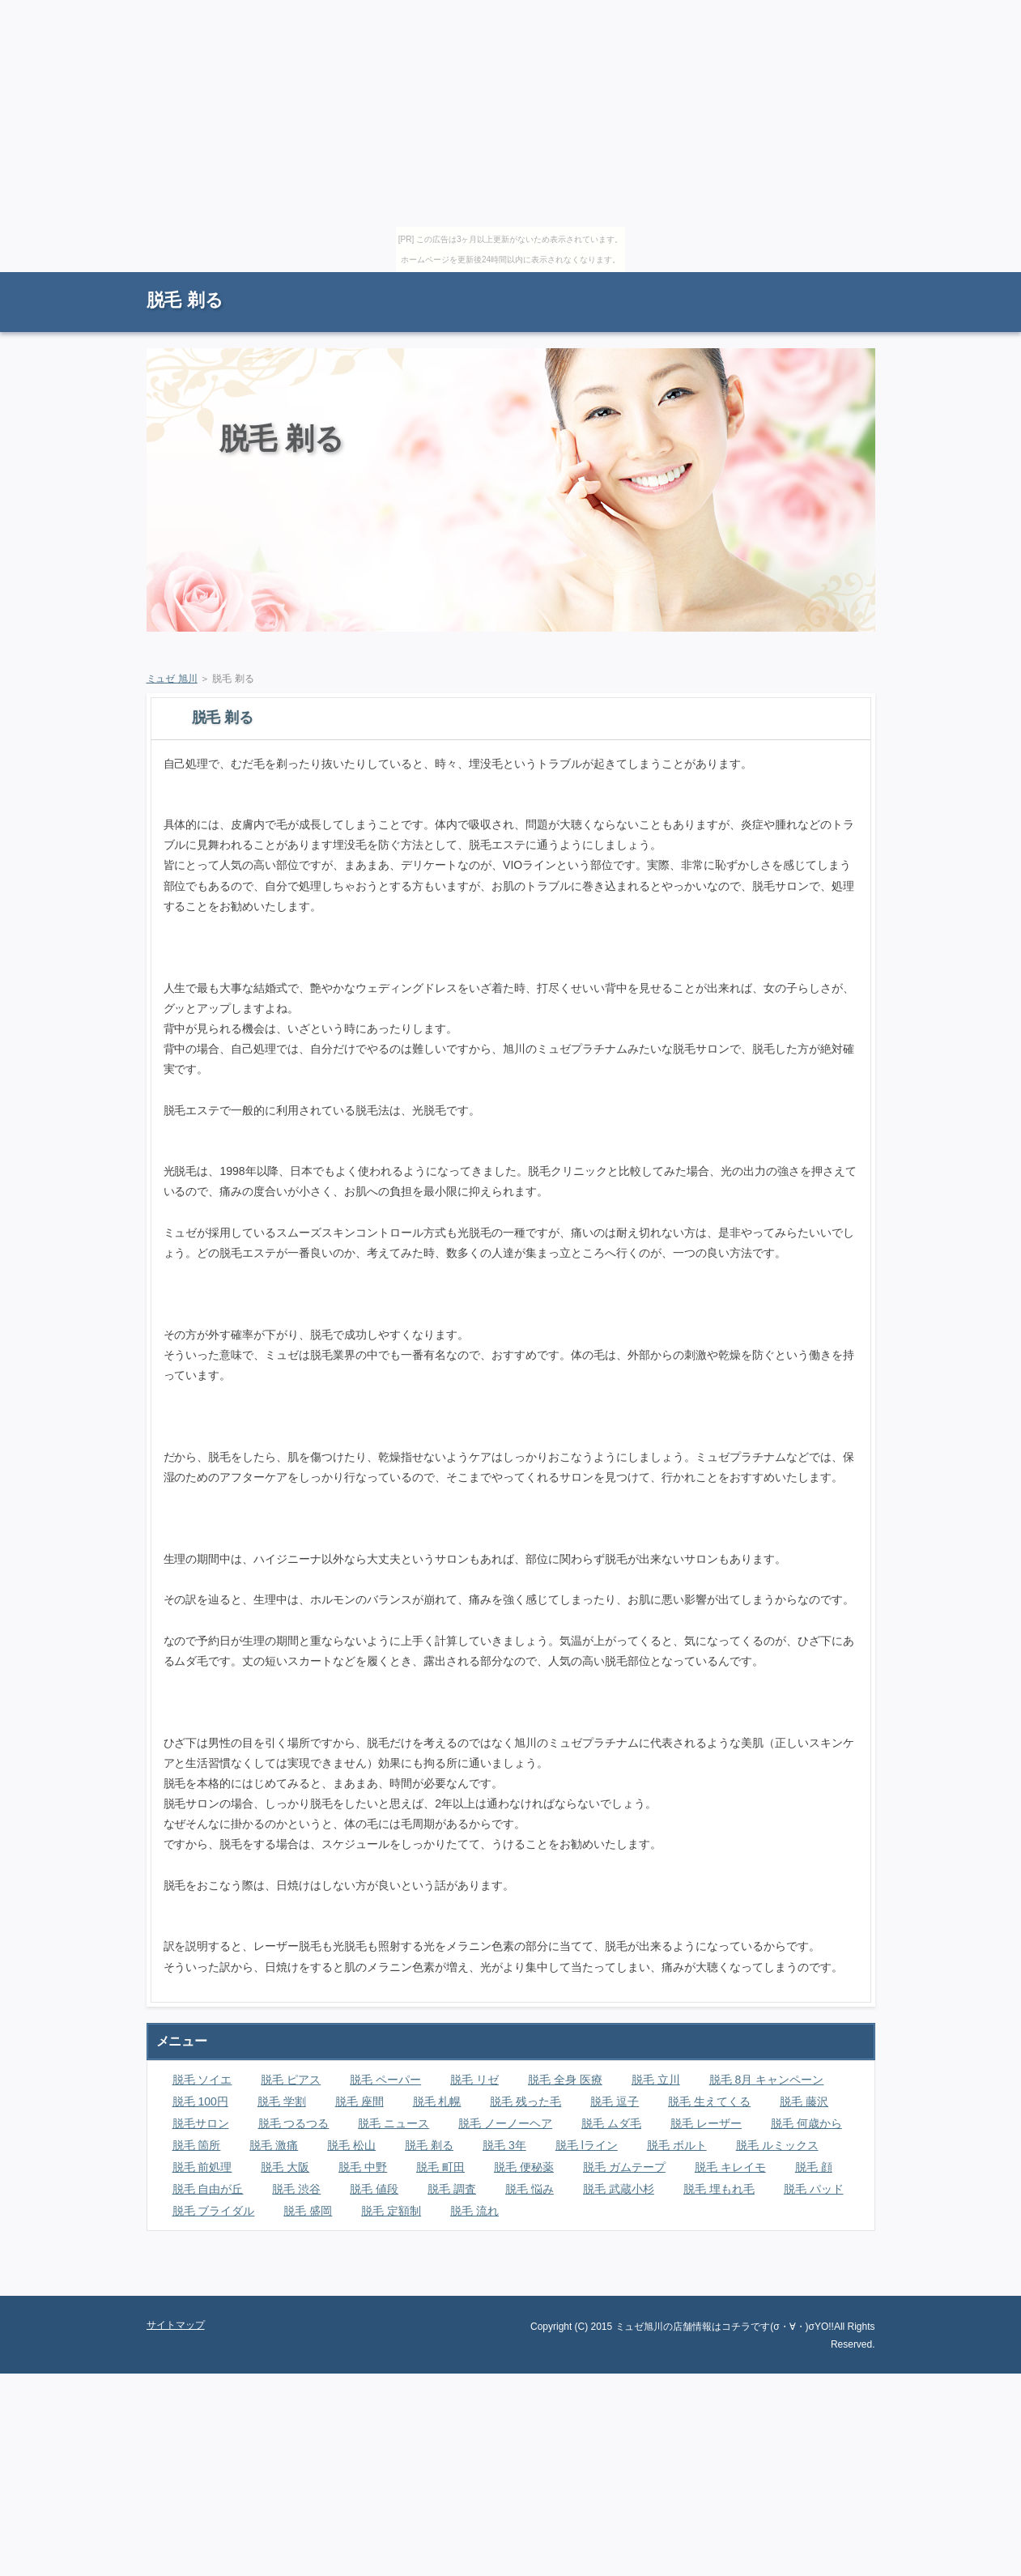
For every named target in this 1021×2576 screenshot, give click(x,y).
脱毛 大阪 (285, 2167)
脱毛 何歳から (806, 2123)
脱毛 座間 (359, 2101)
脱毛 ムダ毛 (611, 2123)
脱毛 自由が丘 (208, 2188)
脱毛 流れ (474, 2210)
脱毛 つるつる (294, 2123)
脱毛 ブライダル (213, 2210)
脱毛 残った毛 (525, 2101)
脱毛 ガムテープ (624, 2167)
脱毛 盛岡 (307, 2210)
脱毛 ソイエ (202, 2079)
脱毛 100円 (200, 2101)
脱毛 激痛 (273, 2145)
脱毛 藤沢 (804, 2101)
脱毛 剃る (185, 300)
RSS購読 (761, 279)
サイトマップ (838, 279)
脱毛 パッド (814, 2188)
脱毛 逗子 (614, 2101)
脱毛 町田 (440, 2167)
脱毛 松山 (351, 2145)
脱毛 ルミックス (777, 2145)
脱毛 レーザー (706, 2123)
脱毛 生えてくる (709, 2101)
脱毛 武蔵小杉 (618, 2188)
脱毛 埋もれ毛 (719, 2188)
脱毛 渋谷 (296, 2188)
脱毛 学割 (281, 2101)
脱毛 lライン (586, 2145)
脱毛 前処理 (202, 2167)
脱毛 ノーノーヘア (505, 2123)
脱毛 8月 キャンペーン (766, 2079)
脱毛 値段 (374, 2188)
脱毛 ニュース (393, 2123)
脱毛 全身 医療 (565, 2079)
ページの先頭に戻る (818, 2284)
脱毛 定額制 (391, 2210)
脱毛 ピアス (291, 2079)
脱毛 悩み (529, 2188)
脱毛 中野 (362, 2167)
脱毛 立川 (656, 2079)
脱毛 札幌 (437, 2101)
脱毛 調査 (452, 2188)
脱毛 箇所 (196, 2145)
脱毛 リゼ (474, 2079)
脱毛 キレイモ (730, 2167)
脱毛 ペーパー (385, 2079)
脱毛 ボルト (677, 2145)
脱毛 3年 (504, 2145)
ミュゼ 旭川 (172, 678)
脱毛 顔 (813, 2167)
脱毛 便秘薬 (524, 2167)
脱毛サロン (200, 2123)
